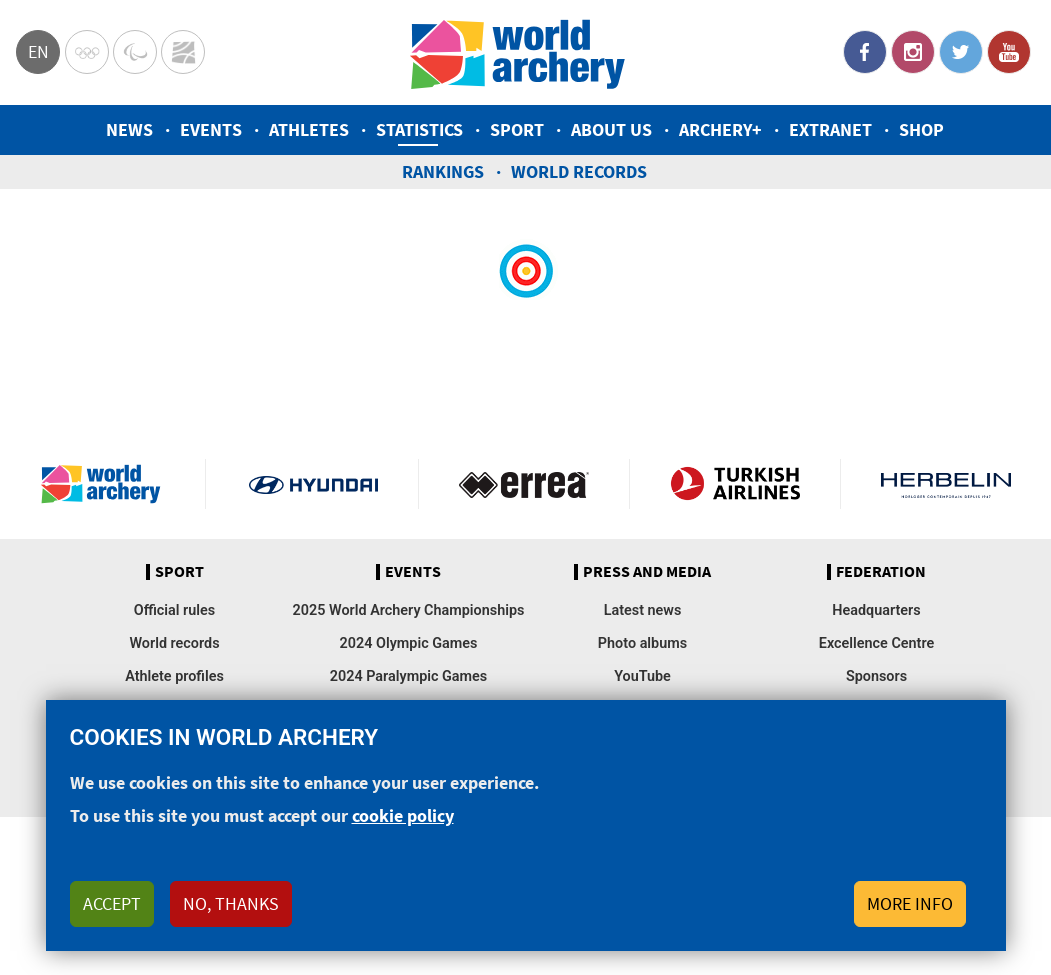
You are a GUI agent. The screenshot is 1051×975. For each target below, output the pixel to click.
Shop (921, 129)
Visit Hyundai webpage (314, 484)
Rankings (443, 171)
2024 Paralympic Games (409, 676)
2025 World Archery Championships (409, 610)
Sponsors (876, 676)
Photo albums (642, 643)
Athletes (309, 129)
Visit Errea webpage (524, 484)
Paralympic (135, 52)
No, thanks (231, 920)
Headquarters (876, 610)
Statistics (419, 129)
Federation (881, 572)
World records (579, 171)
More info (910, 920)
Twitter (961, 52)
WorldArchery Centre (183, 52)
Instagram (913, 52)
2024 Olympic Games (409, 643)
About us (611, 129)
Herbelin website (946, 484)
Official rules (174, 610)
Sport (517, 129)
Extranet (830, 129)
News (129, 129)
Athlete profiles (174, 676)
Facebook (865, 52)
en (38, 51)
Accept (112, 920)
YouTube (1009, 52)
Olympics (87, 52)
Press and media (647, 572)
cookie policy (403, 833)
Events (211, 129)
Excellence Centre (876, 643)
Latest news (643, 610)
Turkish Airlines (735, 484)
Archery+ (720, 129)
